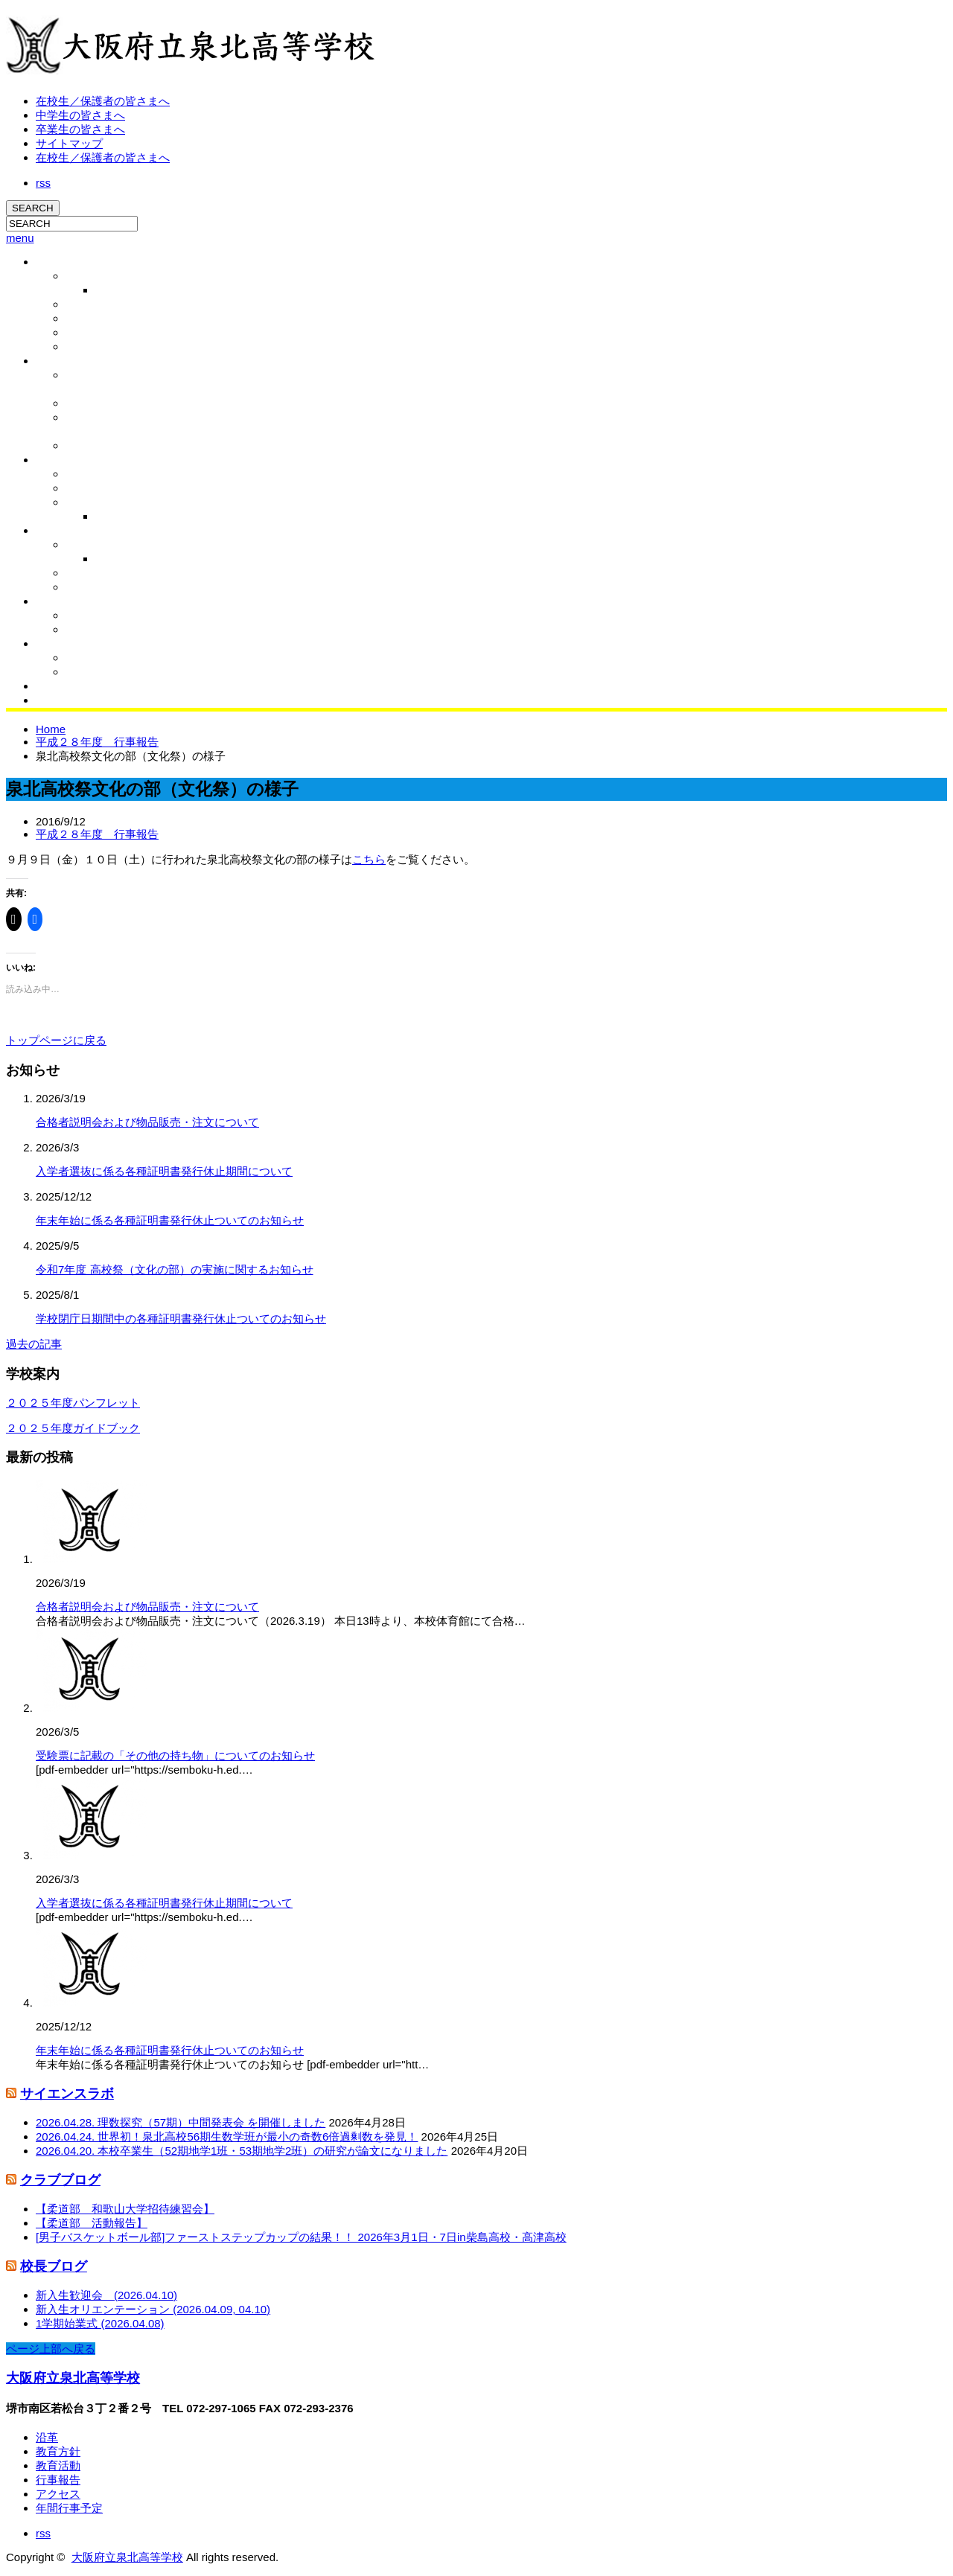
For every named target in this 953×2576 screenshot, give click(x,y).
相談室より (92, 587)
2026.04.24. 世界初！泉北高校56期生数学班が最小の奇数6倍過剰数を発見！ (227, 2136)
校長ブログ (121, 290)
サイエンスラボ (67, 2093)
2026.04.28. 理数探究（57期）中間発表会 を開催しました (180, 2122)
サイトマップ (69, 143)
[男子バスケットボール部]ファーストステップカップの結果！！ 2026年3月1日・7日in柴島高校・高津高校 (301, 2237)
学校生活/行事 (68, 531)
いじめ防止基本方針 (112, 446)
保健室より (92, 573)
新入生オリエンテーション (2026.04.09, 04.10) (153, 2309)
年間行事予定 (69, 2508)
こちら (369, 859)
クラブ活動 (62, 601)
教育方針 (86, 333)
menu (20, 237)
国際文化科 (92, 488)
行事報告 (116, 559)
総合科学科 (92, 502)
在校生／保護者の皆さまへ (103, 101)
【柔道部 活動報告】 (91, 2223)
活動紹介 (86, 615)
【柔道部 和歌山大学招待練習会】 (125, 2208)
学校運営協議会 (102, 403)
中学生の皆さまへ (80, 115)
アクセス (86, 347)
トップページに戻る (56, 1040)
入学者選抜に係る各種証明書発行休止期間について (164, 1171)
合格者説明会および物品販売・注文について (147, 1122)
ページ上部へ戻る (50, 2348)
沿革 (76, 319)
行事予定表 (92, 545)
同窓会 (51, 686)
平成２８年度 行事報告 (97, 741)
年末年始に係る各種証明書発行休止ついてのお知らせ (170, 1220)
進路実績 (86, 474)
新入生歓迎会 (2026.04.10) (106, 2295)
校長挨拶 (86, 276)
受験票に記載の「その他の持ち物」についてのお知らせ (175, 1755)
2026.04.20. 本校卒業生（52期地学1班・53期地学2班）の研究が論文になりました (241, 2150)
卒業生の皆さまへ (80, 129)
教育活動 (56, 361)
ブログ (51, 644)
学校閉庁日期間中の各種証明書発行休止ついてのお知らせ (181, 1318)
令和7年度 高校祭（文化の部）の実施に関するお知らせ (174, 1269)
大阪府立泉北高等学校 (73, 2378)
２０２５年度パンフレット (73, 1402)
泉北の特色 (62, 460)
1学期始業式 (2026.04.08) (100, 2323)
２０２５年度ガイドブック (73, 1428)
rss (43, 182)
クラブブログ (97, 630)
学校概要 (56, 262)
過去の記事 (34, 1343)
